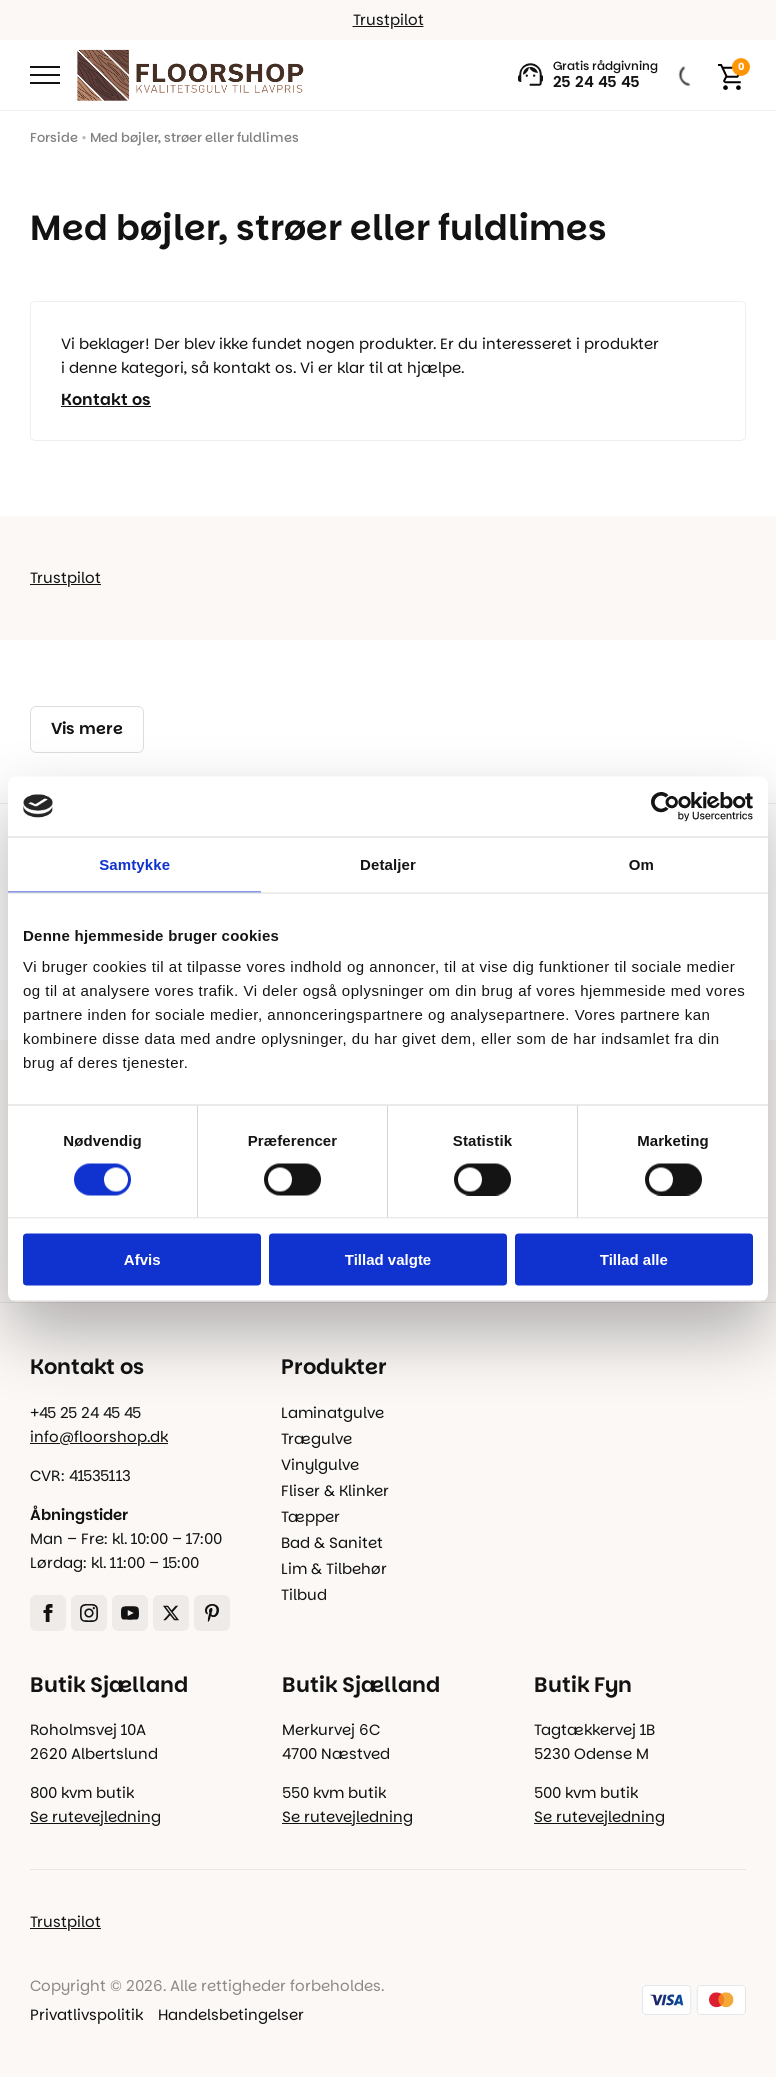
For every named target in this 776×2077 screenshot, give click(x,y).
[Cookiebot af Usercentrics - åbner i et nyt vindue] (665, 806)
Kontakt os (106, 400)
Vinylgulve (320, 1464)
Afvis (142, 1259)
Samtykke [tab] (134, 863)
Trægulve (316, 1438)
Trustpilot (388, 19)
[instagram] (89, 1613)
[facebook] (48, 1613)
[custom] (212, 1613)
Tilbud (304, 1594)
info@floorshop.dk (99, 1436)
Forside (54, 137)
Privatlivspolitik (86, 2014)
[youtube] (130, 1613)
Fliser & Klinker (335, 1490)
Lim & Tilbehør (334, 1568)
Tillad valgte (388, 1259)
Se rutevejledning (95, 1816)
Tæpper (310, 1516)
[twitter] (171, 1613)
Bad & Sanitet (332, 1542)
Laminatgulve (332, 1412)
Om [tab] (641, 863)
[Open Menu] (45, 75)
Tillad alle (634, 1259)
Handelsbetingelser (231, 2014)
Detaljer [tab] (388, 863)
